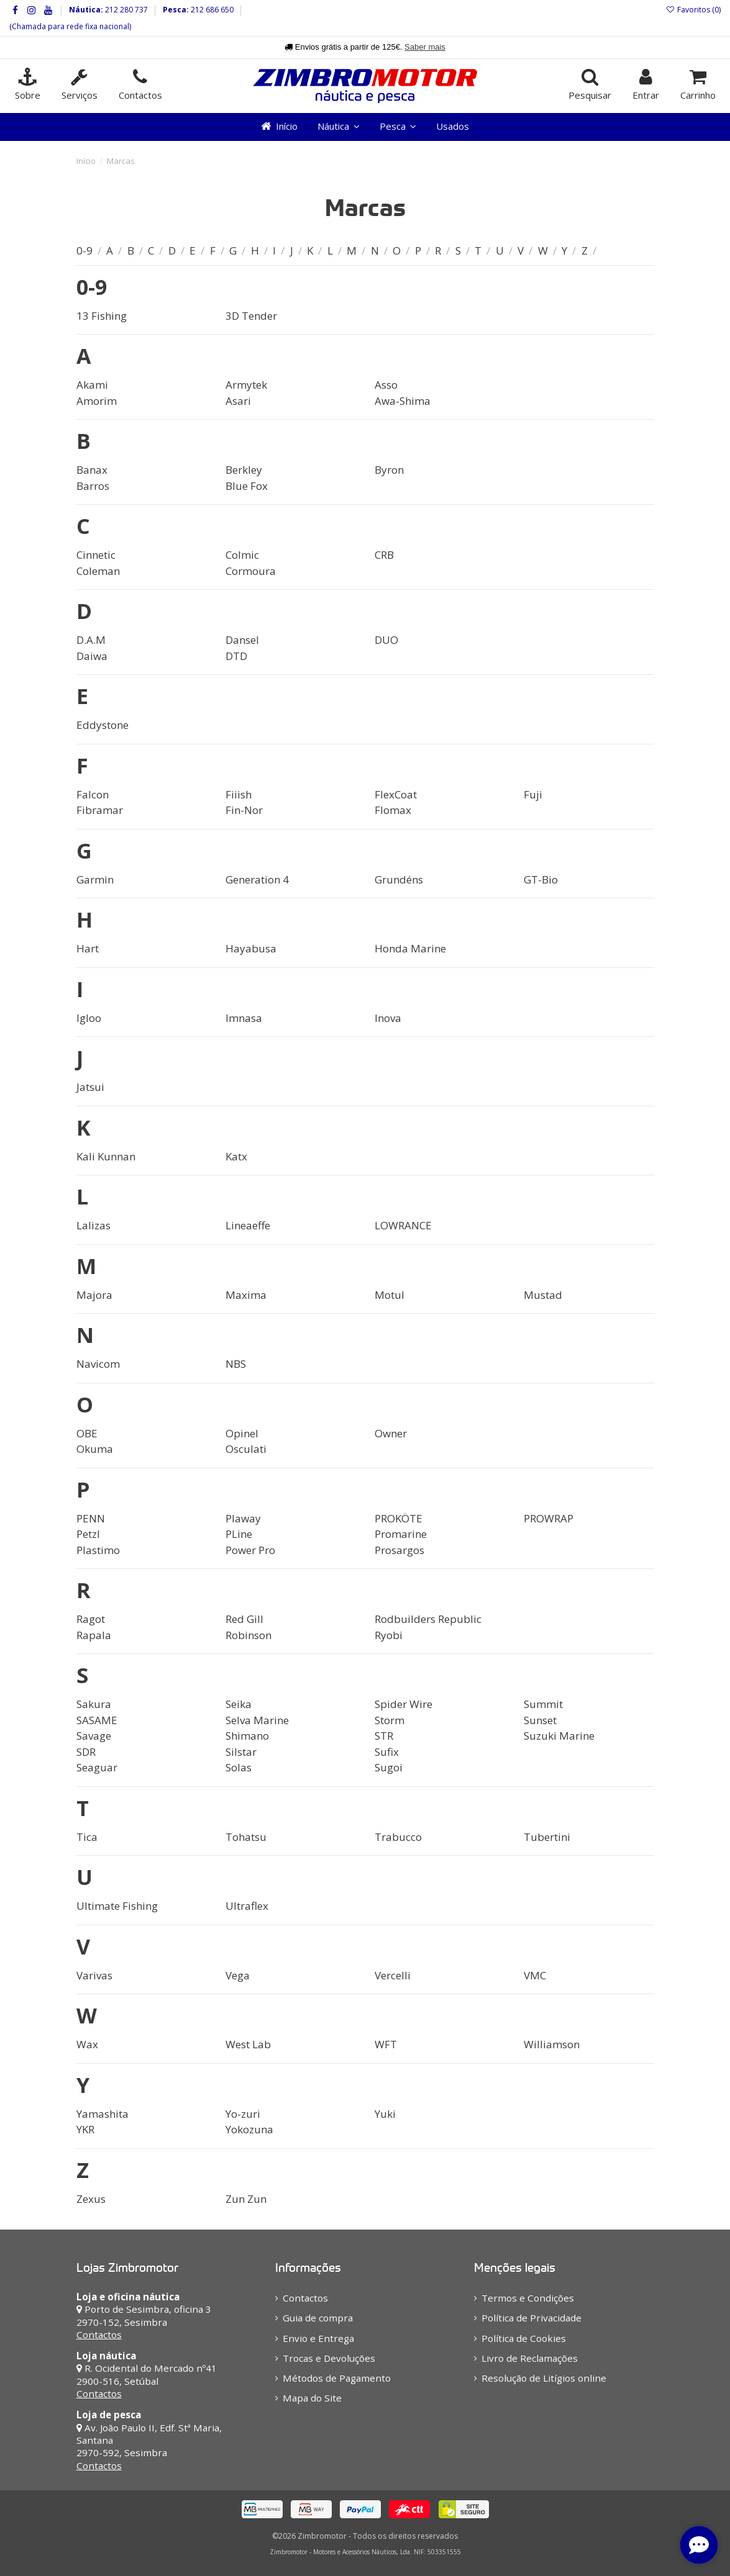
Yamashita (102, 2114)
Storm (389, 1720)
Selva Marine (257, 1720)
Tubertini (547, 1837)
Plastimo (98, 1550)
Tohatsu (246, 1837)
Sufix (387, 1752)
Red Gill (244, 1619)
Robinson (248, 1635)
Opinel (242, 1433)
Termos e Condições (527, 2298)
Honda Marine (410, 948)
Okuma (94, 1449)
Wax (87, 2044)
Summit (543, 1704)
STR (384, 1736)
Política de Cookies (523, 2338)
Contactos (99, 2334)
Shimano (247, 1736)
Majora (94, 1295)
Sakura (93, 1704)
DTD (236, 656)
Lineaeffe (248, 1225)
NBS (236, 1364)
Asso (386, 384)
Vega (238, 1975)
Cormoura (251, 571)
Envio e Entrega (318, 2338)
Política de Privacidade (531, 2318)
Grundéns (399, 879)
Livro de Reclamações (529, 2358)
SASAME (96, 1720)
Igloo (88, 1018)
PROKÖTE (398, 1518)
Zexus (91, 2199)
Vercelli (393, 1975)
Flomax (393, 810)
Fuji (533, 794)
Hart (87, 948)
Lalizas (93, 1225)
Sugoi (389, 1767)
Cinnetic (96, 555)
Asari (238, 401)
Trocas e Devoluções (329, 2358)
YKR (85, 2129)
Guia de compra (318, 2318)
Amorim (96, 401)
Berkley (244, 470)
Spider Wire (403, 1704)
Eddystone (102, 725)
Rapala (93, 1635)
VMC (535, 1975)
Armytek (246, 384)
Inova (388, 1018)
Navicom (98, 1364)
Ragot (90, 1619)
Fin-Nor (244, 810)
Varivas (94, 1975)
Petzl (88, 1534)
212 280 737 (125, 9)
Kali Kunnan (105, 1156)
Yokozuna (249, 2129)
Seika (239, 1704)
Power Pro (250, 1550)
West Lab (248, 2044)
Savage (93, 1736)
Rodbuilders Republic (428, 1619)
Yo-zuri (243, 2114)
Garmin (95, 879)
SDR (86, 1752)
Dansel (242, 640)
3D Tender (251, 316)
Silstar (241, 1752)
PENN (90, 1518)
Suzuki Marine (559, 1736)
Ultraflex (247, 1906)
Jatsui (90, 1087)
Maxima (246, 1295)
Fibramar (99, 810)
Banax (91, 470)
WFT (386, 2044)
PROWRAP (548, 1518)
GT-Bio (541, 879)
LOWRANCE (403, 1225)
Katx (236, 1156)
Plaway (243, 1518)
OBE (87, 1433)
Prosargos (399, 1550)
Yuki (385, 2114)
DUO (386, 640)
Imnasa (244, 1018)
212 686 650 (211, 9)
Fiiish (239, 794)
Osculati (246, 1449)
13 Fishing (101, 316)
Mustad (543, 1295)
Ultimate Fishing (117, 1906)
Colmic (242, 555)
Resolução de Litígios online (543, 2378)
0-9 (85, 250)
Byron (389, 470)
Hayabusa (251, 948)
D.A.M (91, 640)
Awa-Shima (403, 401)
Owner (391, 1433)
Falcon (92, 794)
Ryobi (389, 1635)
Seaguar (96, 1767)
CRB (384, 555)
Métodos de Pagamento (337, 2378)
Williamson (552, 2044)
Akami (92, 384)
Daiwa (91, 656)
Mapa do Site (312, 2398)
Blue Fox (247, 486)
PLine (239, 1534)
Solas (239, 1767)
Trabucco (398, 1837)
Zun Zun (246, 2199)
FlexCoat (396, 794)
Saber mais (424, 47)
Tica (87, 1837)
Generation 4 (257, 879)
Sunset (540, 1720)
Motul (389, 1295)
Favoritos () (693, 9)
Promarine (401, 1534)
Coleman (98, 571)
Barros (92, 486)
